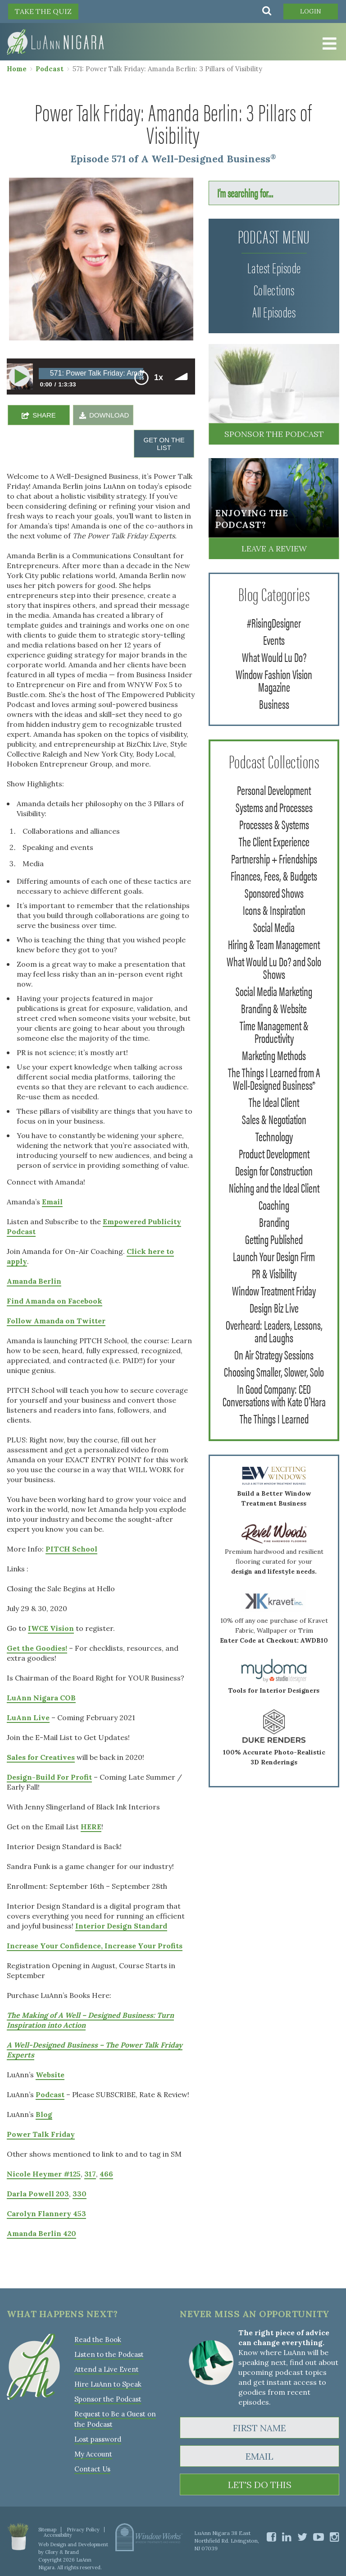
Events (274, 639)
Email (52, 1201)
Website (50, 2074)
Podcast (50, 68)
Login (310, 11)
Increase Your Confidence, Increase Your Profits (94, 1945)
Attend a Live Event (106, 2369)
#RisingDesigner (274, 622)
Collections (274, 289)
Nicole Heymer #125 (44, 2173)
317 (90, 2173)
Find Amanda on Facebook (54, 1300)
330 (79, 2193)
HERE (91, 1826)
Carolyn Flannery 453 (46, 2213)
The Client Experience (274, 841)
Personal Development (274, 790)
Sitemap (47, 2529)
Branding (274, 1221)
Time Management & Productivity (274, 1031)
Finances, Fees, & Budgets (274, 875)
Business (274, 703)
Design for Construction (274, 1170)
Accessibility (58, 2535)
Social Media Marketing (274, 991)
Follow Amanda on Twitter (56, 1320)
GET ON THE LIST (164, 443)
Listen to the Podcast (109, 2354)
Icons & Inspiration (274, 909)
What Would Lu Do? (274, 656)
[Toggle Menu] (328, 43)
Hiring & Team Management (274, 944)
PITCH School (71, 1548)
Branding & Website (274, 1008)
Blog (44, 2114)
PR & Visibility (274, 1273)
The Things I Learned (274, 1418)
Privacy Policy (83, 2529)
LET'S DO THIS (259, 2484)
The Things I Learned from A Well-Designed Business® (274, 1078)
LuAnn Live (28, 1717)
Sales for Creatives (41, 1757)
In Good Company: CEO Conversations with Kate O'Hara (274, 1394)
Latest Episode (274, 267)
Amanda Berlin (34, 1281)
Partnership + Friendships (274, 858)
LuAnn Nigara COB (41, 1697)
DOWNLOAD (109, 415)
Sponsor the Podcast (274, 434)
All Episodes (274, 311)
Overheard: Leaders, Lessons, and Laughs (274, 1330)
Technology (274, 1136)
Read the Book (97, 2339)
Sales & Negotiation (274, 1119)
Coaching (274, 1204)
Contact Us (92, 2469)
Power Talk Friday (41, 2134)
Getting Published (274, 1239)
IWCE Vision (51, 1628)
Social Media (274, 927)
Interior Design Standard (121, 1925)
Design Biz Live (274, 1307)
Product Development (274, 1153)
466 (106, 2173)
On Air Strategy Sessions (274, 1354)
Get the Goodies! (37, 1648)
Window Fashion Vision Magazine (274, 680)
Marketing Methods (274, 1055)
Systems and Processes (274, 807)
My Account (93, 2454)
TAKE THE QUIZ (43, 11)
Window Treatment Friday (274, 1290)
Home (17, 68)
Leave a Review (274, 548)
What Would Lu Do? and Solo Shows (274, 967)
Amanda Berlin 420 (41, 2233)
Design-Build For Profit (49, 1777)
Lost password (97, 2439)
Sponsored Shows (274, 892)
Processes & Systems (274, 824)
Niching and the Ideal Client (274, 1187)
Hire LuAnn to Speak (107, 2384)
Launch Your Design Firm (274, 1256)
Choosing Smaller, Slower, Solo (274, 1371)
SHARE (44, 415)
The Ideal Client (274, 1102)
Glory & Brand (62, 2552)
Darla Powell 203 (38, 2193)
